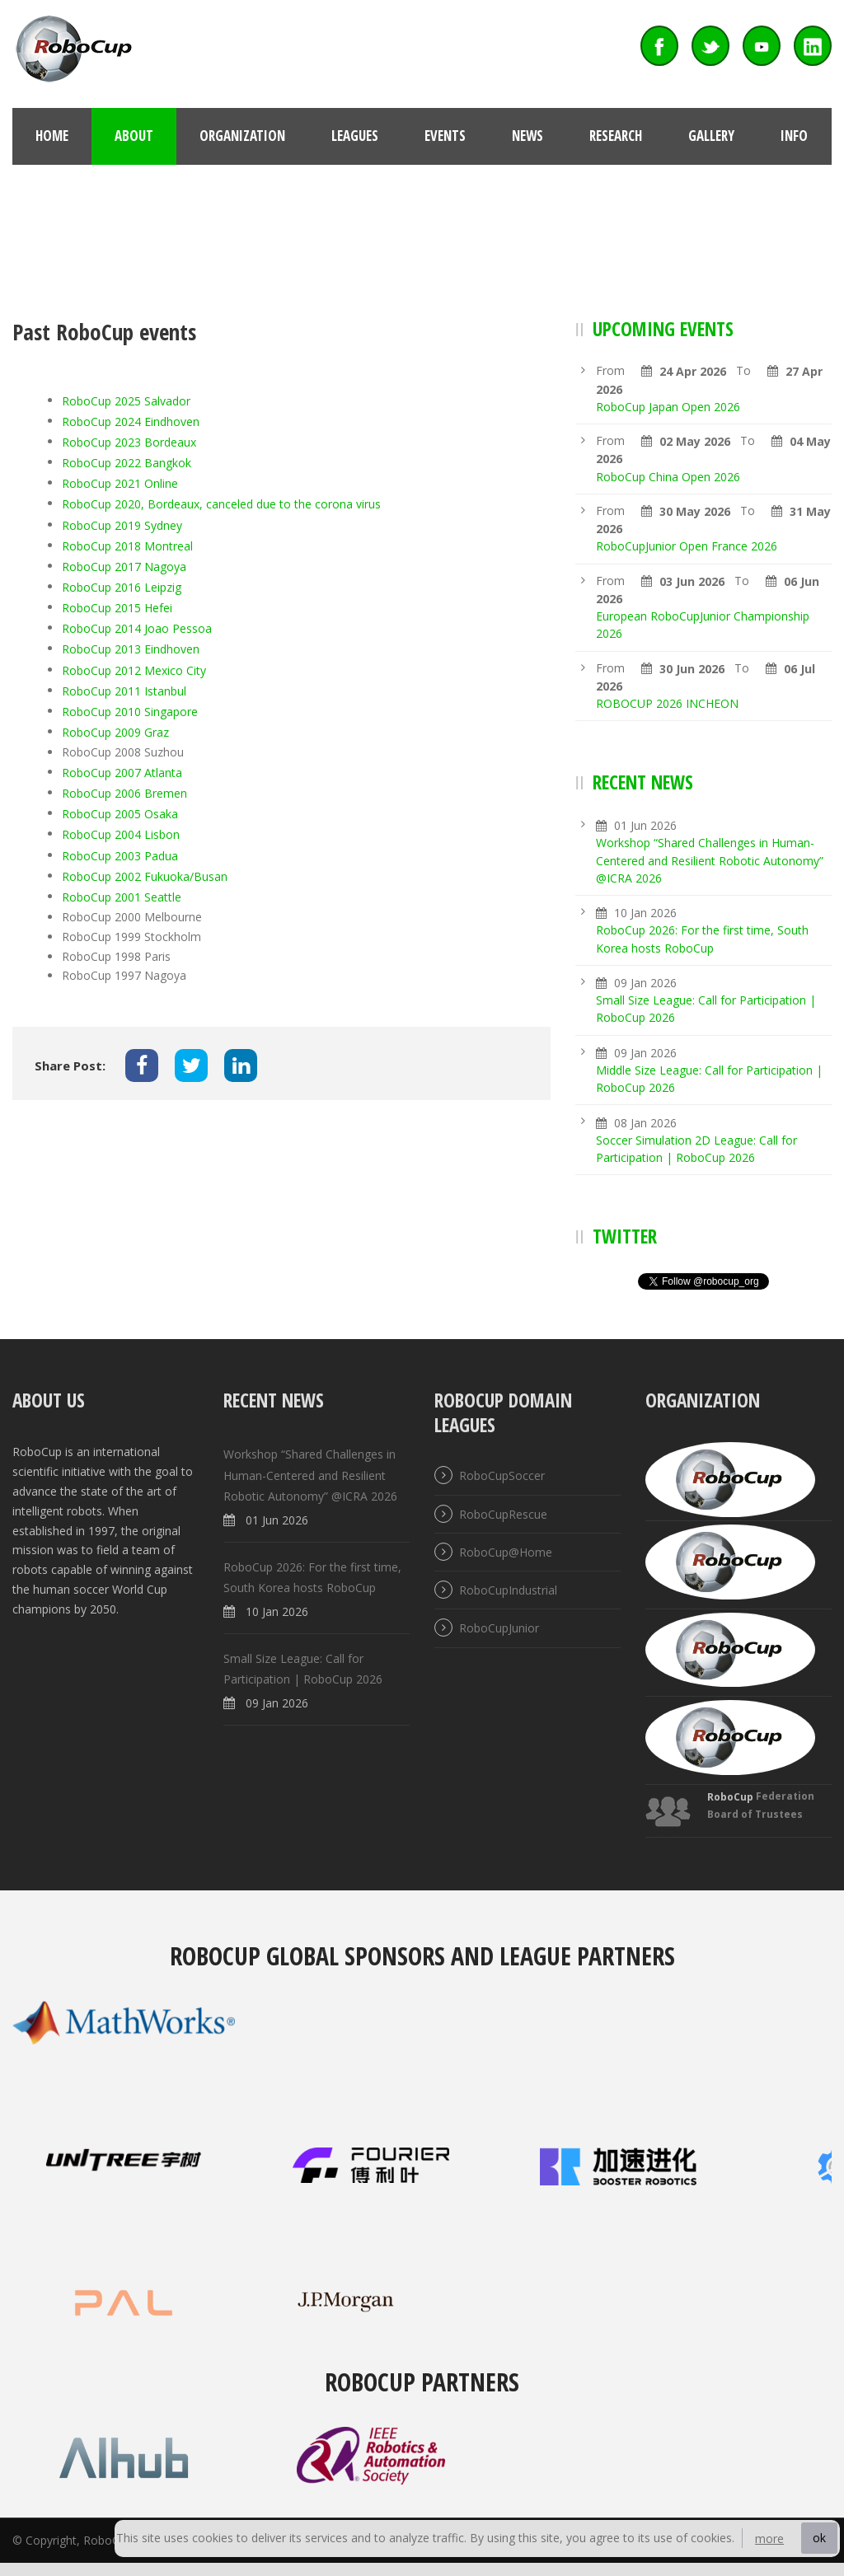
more (769, 2538)
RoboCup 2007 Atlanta (122, 772)
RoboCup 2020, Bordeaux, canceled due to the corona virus (221, 505)
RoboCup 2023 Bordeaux (129, 442)
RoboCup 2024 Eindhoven (130, 421)
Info (794, 135)
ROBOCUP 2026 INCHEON (667, 703)
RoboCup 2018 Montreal (127, 546)
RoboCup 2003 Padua (120, 856)
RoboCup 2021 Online (120, 484)
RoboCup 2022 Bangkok (126, 463)
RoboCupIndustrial (508, 1590)
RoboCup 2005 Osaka (120, 814)
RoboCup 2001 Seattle (121, 897)
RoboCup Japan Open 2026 (668, 407)
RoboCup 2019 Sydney (122, 525)
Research (615, 135)
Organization (242, 135)
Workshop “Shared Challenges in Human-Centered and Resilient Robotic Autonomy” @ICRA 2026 (709, 861)
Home (51, 135)
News (527, 135)
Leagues (354, 135)
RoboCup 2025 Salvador (126, 401)
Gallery (711, 135)
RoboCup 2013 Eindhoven (130, 650)
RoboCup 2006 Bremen (124, 793)
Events (445, 135)
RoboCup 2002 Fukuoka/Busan (144, 876)
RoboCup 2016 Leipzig (121, 587)
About (134, 135)
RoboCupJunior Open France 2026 (686, 547)
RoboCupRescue (503, 1514)
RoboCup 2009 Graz (115, 732)
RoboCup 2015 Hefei (117, 608)
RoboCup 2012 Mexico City (134, 670)
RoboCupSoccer (502, 1476)
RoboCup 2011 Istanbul (126, 691)
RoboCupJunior (499, 1629)
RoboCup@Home (505, 1552)
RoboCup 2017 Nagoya (124, 566)
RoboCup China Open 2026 (668, 477)
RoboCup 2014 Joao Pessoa (137, 629)
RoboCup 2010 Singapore (131, 711)
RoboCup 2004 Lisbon (121, 835)
